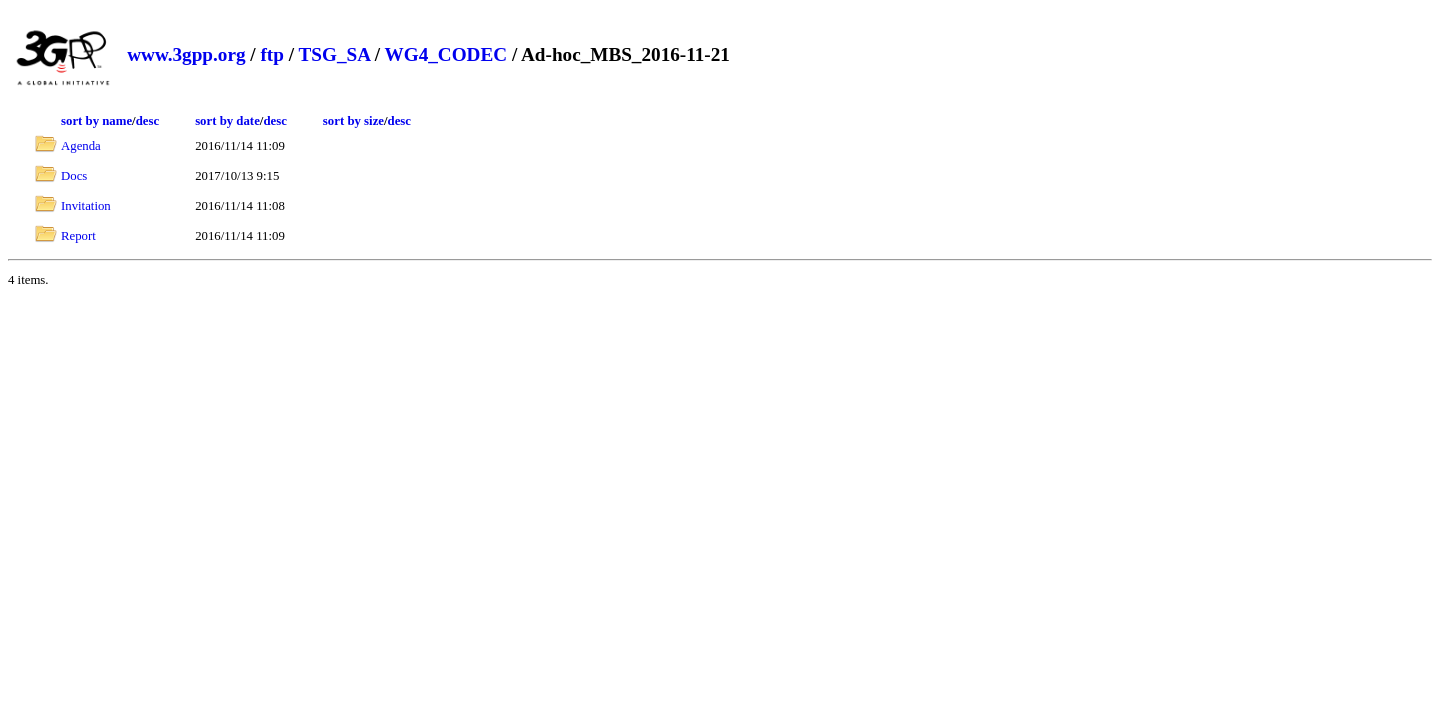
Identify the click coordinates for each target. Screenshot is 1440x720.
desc (147, 121)
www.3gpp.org (186, 54)
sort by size (353, 121)
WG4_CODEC (446, 54)
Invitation (86, 206)
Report (78, 236)
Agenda (81, 146)
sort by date (227, 121)
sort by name (96, 121)
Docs (74, 176)
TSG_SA (333, 54)
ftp (271, 54)
